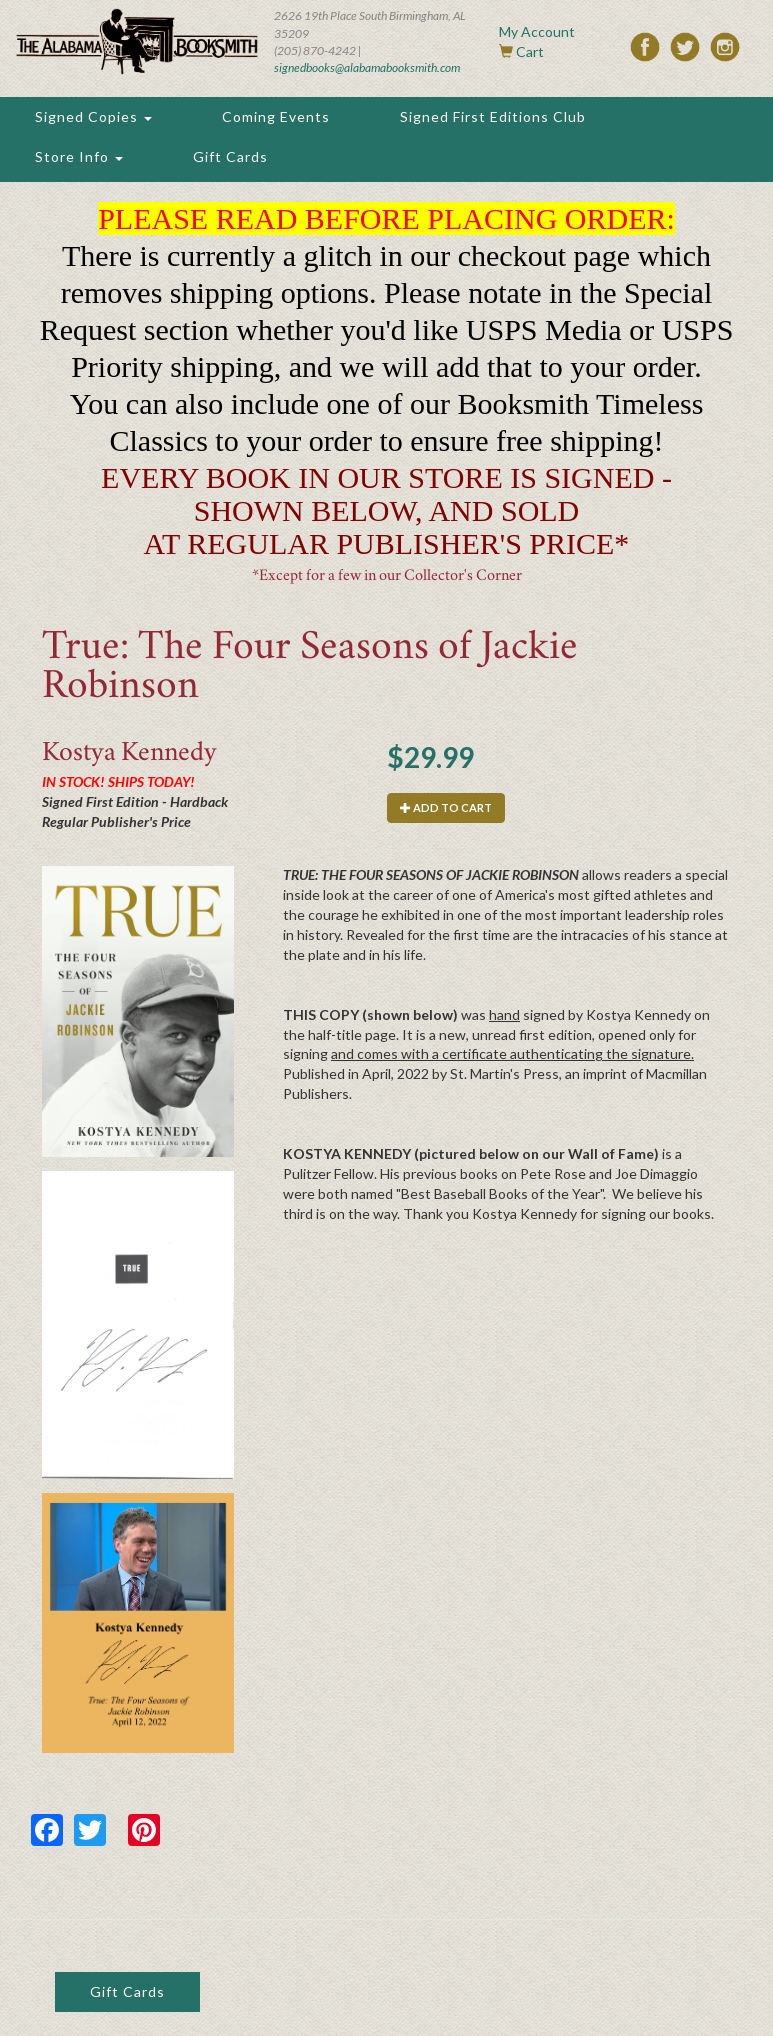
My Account (537, 31)
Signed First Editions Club (493, 116)
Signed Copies (93, 116)
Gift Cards (230, 156)
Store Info (79, 156)
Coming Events (276, 116)
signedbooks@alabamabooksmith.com (367, 67)
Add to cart (446, 807)
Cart (530, 51)
